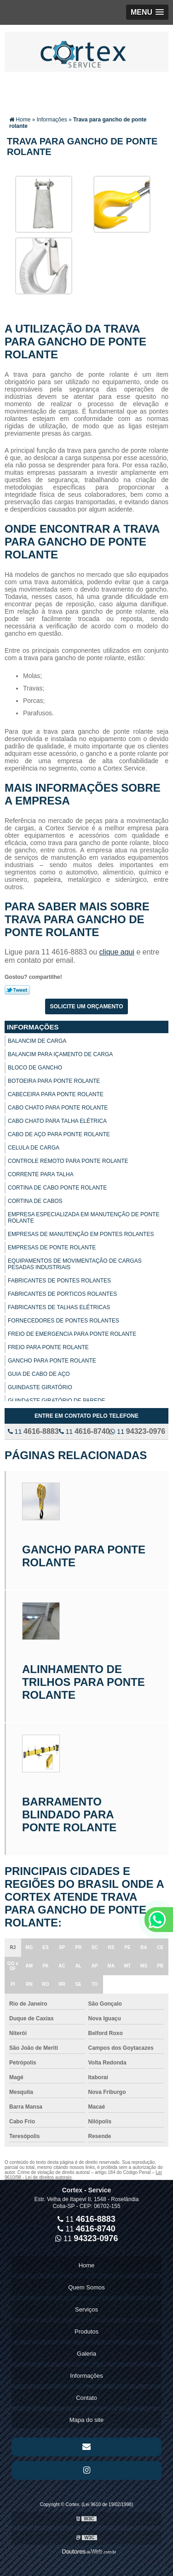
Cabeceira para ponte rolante (56, 1094)
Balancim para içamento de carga (60, 1054)
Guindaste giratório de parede (56, 1400)
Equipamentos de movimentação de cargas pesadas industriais (75, 1264)
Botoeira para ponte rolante (54, 1081)
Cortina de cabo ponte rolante (57, 1187)
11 (33, 1431)
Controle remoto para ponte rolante (68, 1161)
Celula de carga (33, 1147)
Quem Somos (86, 2287)
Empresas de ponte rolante (52, 1247)
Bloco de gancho (35, 1067)
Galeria (86, 2353)
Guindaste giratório (40, 1387)
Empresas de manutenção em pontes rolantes (81, 1234)
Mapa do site (86, 2419)
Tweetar (17, 990)
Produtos (86, 2331)
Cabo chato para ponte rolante (58, 1107)
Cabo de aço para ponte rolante (59, 1134)
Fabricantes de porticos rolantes (62, 1294)
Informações (33, 1027)
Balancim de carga (37, 1041)
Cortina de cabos (35, 1201)
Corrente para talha (41, 1174)
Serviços (86, 2309)
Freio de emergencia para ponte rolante (72, 1334)
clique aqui (117, 952)
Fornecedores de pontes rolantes (63, 1320)
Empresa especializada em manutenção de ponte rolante (83, 1217)
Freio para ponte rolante (48, 1347)
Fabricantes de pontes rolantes (59, 1280)
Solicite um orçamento (86, 1006)
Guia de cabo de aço (39, 1374)
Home (87, 2265)
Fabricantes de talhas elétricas (59, 1307)
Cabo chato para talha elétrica (57, 1121)
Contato (86, 2397)
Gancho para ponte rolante (52, 1360)
